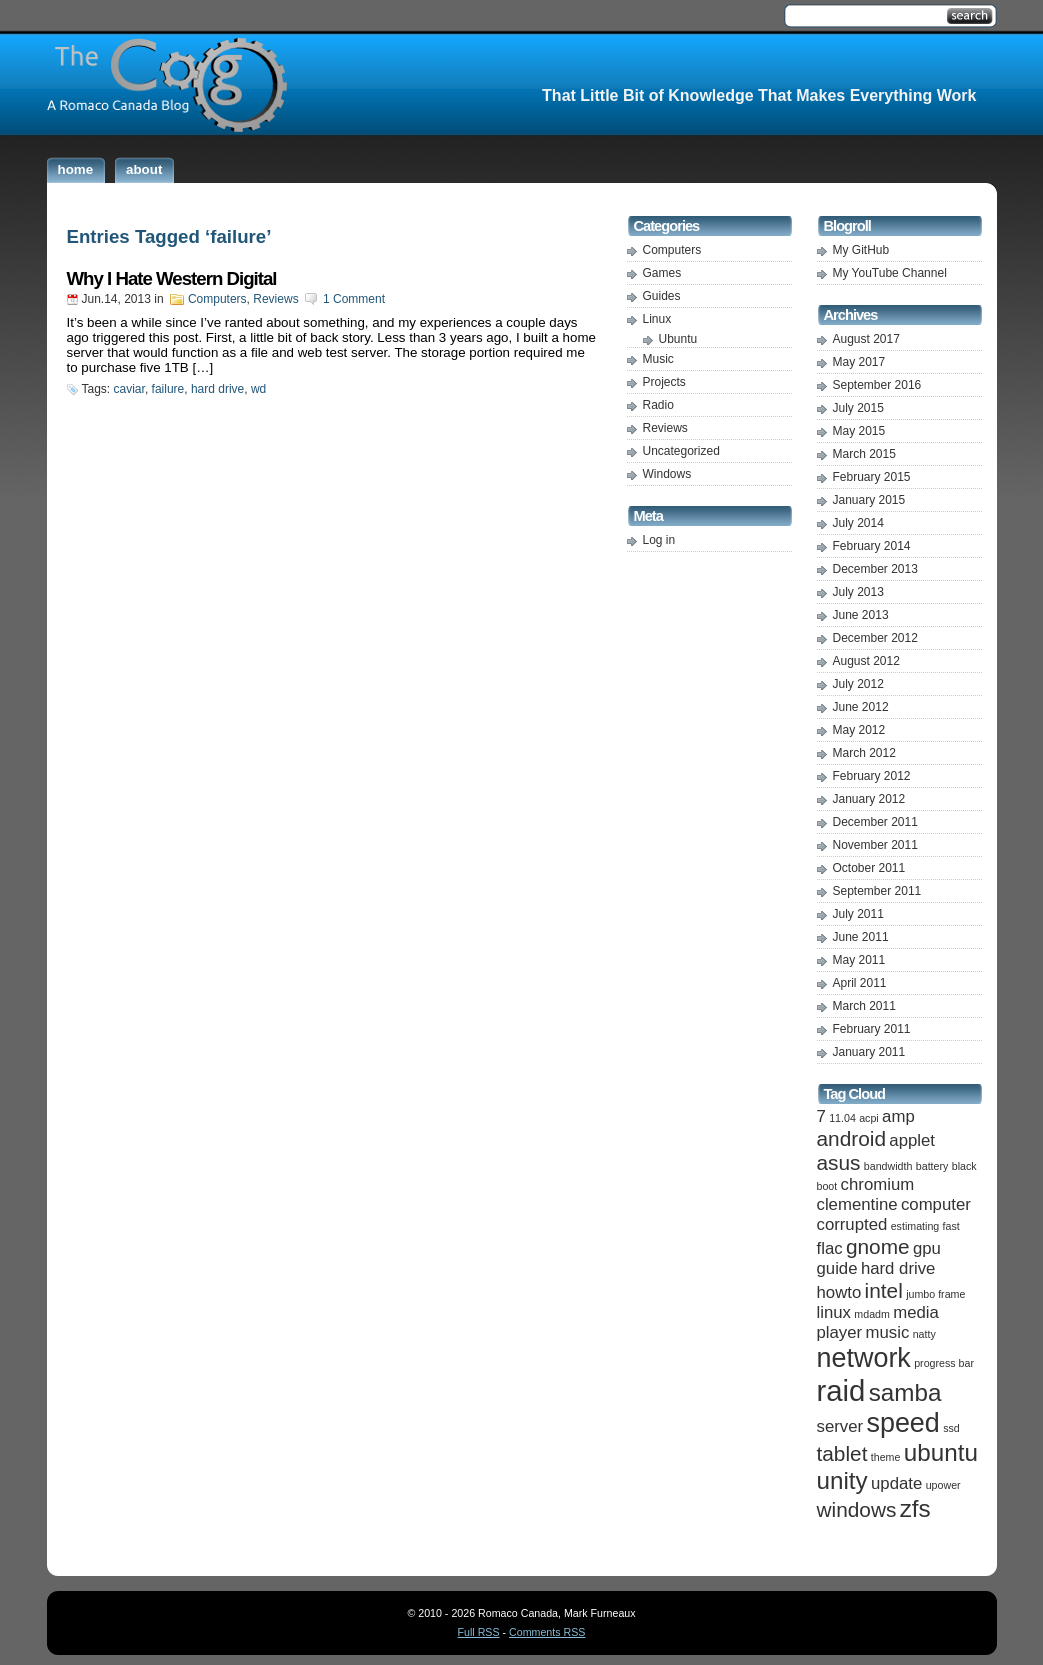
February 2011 (872, 1029)
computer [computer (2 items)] (936, 1204)
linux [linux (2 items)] (834, 1312)
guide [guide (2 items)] (837, 1268)
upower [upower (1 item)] (943, 1485)
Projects (664, 382)
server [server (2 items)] (840, 1426)
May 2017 (859, 362)
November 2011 (875, 845)
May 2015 (859, 431)
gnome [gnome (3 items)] (878, 1246)
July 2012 (858, 684)
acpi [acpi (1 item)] (869, 1118)
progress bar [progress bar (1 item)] (944, 1363)
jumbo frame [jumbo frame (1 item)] (935, 1294)
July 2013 (858, 592)
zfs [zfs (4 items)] (915, 1508)
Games (662, 273)
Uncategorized (681, 451)
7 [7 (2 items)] (821, 1116)
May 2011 (859, 960)
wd (258, 389)
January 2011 (869, 1052)
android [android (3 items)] (851, 1138)
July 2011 (858, 914)
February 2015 (872, 477)
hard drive (217, 389)
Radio (658, 405)
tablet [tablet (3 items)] (842, 1453)
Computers (217, 299)
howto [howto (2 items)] (839, 1292)
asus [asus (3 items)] (839, 1162)
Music (658, 359)
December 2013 (875, 569)
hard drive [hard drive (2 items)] (898, 1268)
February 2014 (872, 546)
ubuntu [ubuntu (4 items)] (941, 1452)
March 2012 (864, 753)
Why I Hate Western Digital (172, 278)
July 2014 (858, 523)
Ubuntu (678, 339)
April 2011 (860, 983)
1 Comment (354, 299)
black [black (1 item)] (964, 1166)
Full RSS (479, 1632)
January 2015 (869, 500)
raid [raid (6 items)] (841, 1390)
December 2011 (875, 822)
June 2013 (861, 615)
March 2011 (864, 1006)
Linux (657, 319)
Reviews (275, 299)
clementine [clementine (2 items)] (857, 1204)
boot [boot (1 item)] (827, 1186)
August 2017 (866, 339)
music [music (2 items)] (888, 1332)
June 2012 (861, 707)
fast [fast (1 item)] (951, 1226)
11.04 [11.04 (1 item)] (842, 1118)
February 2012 (872, 776)
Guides (662, 296)
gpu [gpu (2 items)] (927, 1248)
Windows (667, 474)
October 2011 (869, 868)
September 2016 (877, 385)
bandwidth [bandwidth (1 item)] (888, 1166)
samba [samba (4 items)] (905, 1392)
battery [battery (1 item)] (932, 1166)
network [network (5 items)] (864, 1358)
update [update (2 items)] (896, 1483)
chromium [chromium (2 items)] (878, 1184)
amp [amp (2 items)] (898, 1116)
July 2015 (858, 408)
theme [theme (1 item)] (886, 1457)
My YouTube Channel (890, 273)
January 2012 (869, 799)
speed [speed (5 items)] (902, 1423)
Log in (659, 540)
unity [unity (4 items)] (842, 1480)
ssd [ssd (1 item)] (951, 1428)
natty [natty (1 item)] (924, 1334)
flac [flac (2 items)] (830, 1248)
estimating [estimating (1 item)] (915, 1226)
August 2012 (866, 661)
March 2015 (864, 454)
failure (168, 389)
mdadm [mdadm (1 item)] (872, 1314)
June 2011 (861, 937)
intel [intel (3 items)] (884, 1290)
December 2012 (875, 638)
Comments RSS (547, 1632)
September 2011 (877, 891)
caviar (129, 389)
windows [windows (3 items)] (857, 1509)
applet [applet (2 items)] (912, 1140)
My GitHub (861, 250)
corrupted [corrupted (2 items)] (852, 1224)
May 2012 (859, 730)
